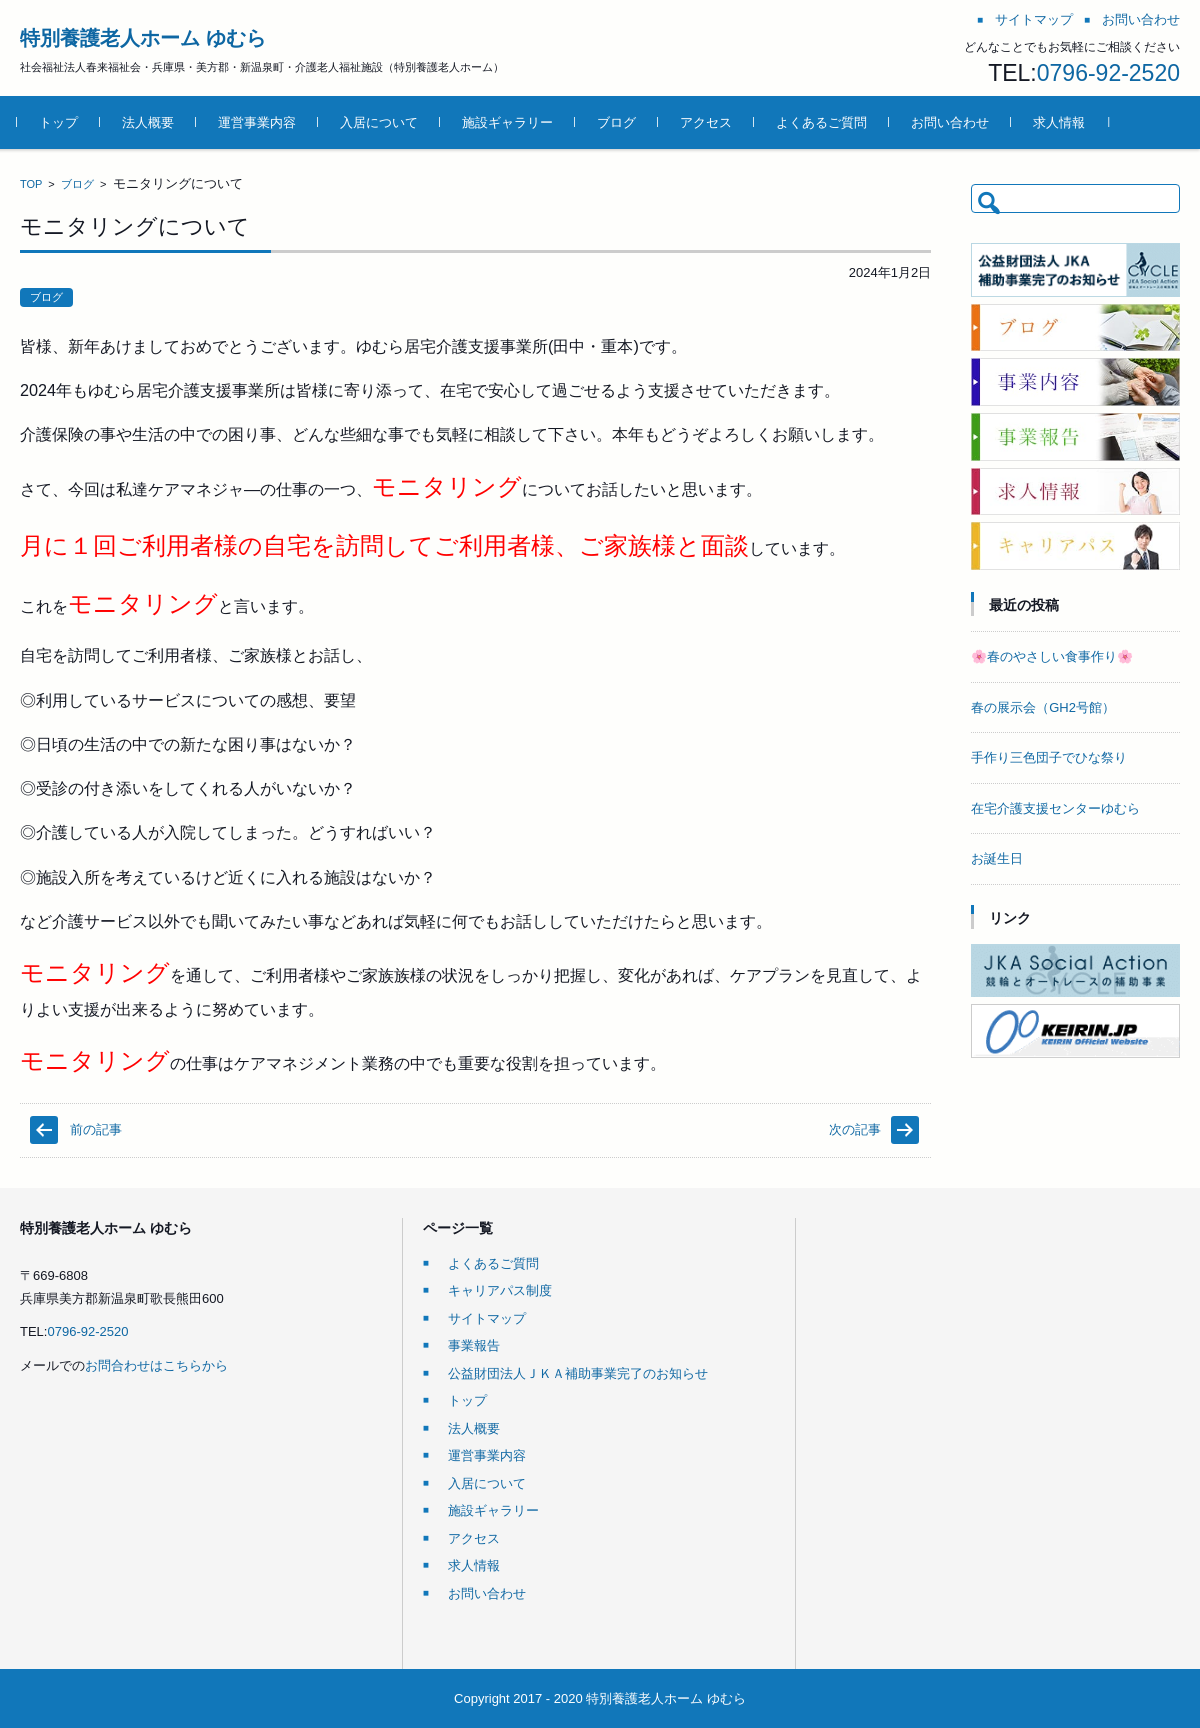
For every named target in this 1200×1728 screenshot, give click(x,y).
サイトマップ (487, 1318)
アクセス (709, 122)
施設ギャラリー (510, 122)
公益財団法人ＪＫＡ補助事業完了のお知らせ (578, 1373)
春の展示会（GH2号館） (1043, 707)
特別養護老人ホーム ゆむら (143, 38)
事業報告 (474, 1345)
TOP (31, 184)
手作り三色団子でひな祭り (1049, 757)
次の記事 (855, 1129)
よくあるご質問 (824, 122)
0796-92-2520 (1108, 73)
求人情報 (1062, 122)
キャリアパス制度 (500, 1290)
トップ (61, 122)
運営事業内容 (260, 122)
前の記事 (96, 1129)
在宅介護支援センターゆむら (1055, 808)
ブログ (619, 122)
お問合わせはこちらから (156, 1365)
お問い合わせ (953, 122)
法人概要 (151, 122)
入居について (382, 122)
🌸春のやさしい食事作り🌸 (1052, 656)
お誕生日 (997, 858)
